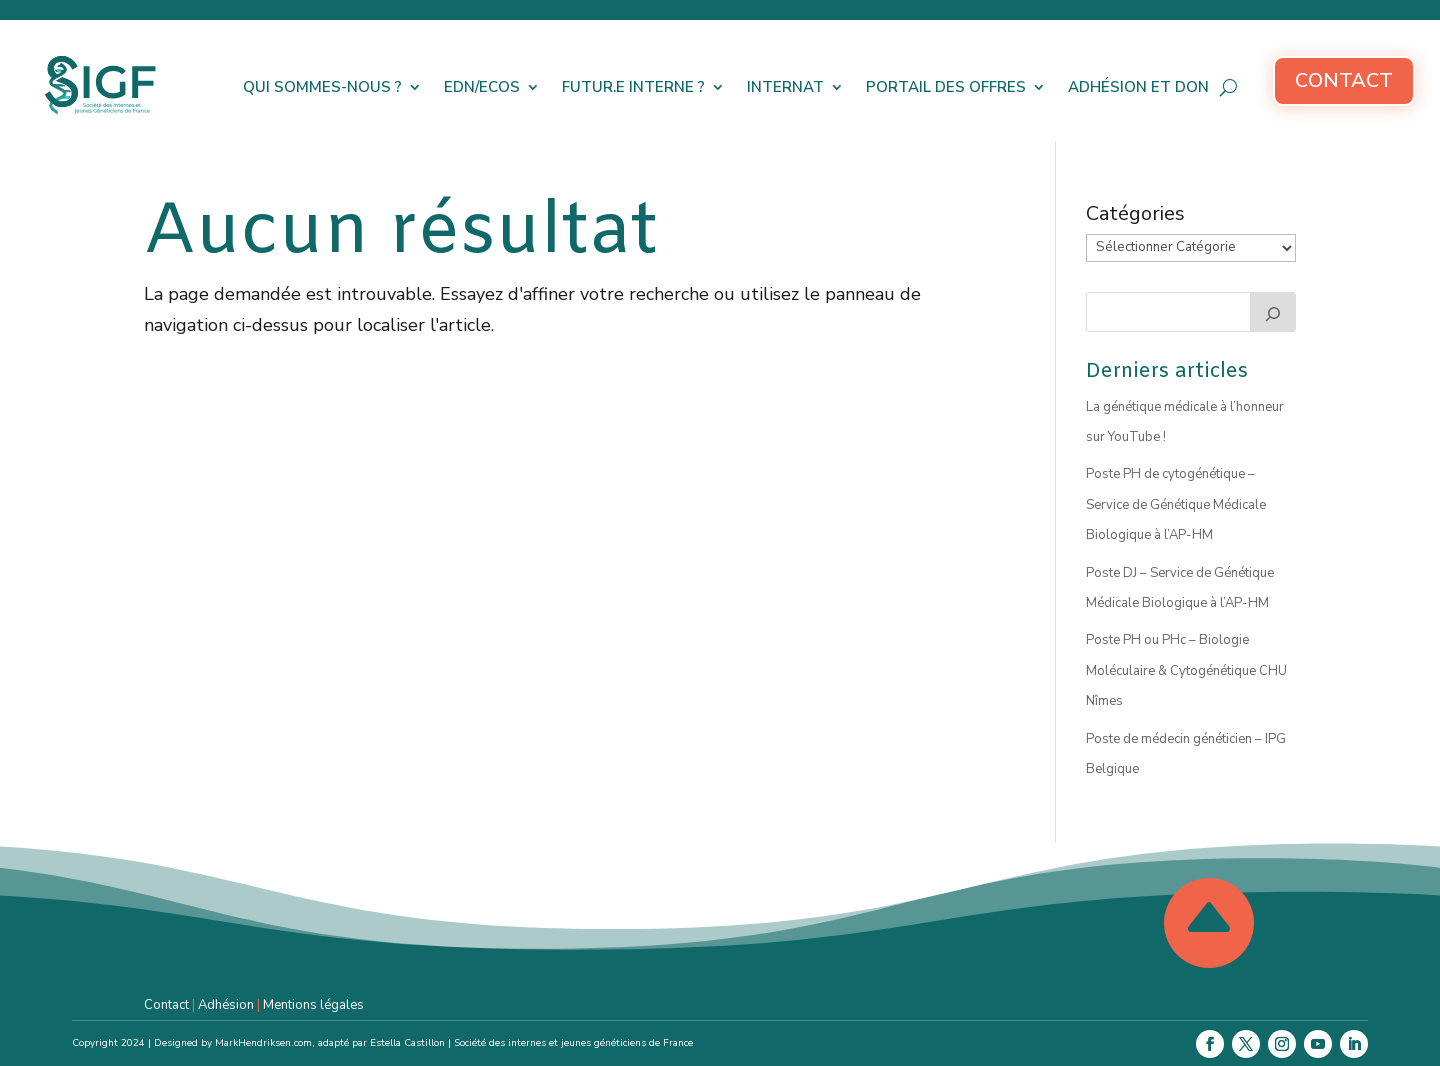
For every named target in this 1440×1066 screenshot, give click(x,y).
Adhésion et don (1138, 87)
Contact (1344, 80)
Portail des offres (946, 87)
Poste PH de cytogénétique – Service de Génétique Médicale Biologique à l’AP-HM (1176, 504)
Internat (785, 87)
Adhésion (226, 1005)
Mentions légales (313, 1005)
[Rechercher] (1273, 312)
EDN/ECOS (482, 87)
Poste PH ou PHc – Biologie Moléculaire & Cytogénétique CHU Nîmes (1186, 670)
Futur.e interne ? (633, 87)
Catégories (1135, 213)
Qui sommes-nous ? (322, 87)
